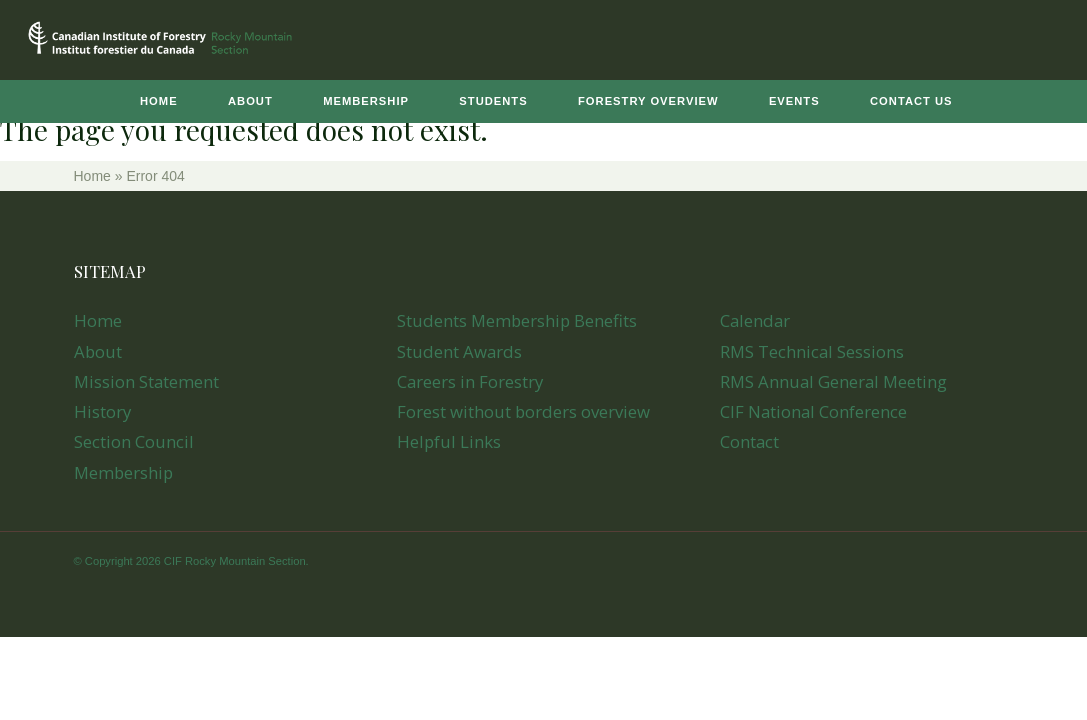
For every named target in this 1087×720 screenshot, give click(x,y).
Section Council (134, 441)
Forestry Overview (648, 101)
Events (794, 101)
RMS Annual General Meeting (833, 381)
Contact (749, 441)
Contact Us (911, 101)
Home (159, 101)
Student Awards (459, 351)
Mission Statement (146, 381)
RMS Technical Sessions (812, 351)
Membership (366, 101)
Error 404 (155, 176)
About (250, 101)
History (102, 411)
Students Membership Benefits (517, 320)
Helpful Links (449, 441)
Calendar (755, 320)
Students (493, 101)
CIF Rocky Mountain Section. (236, 561)
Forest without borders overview (523, 411)
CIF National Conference (813, 411)
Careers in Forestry (470, 381)
